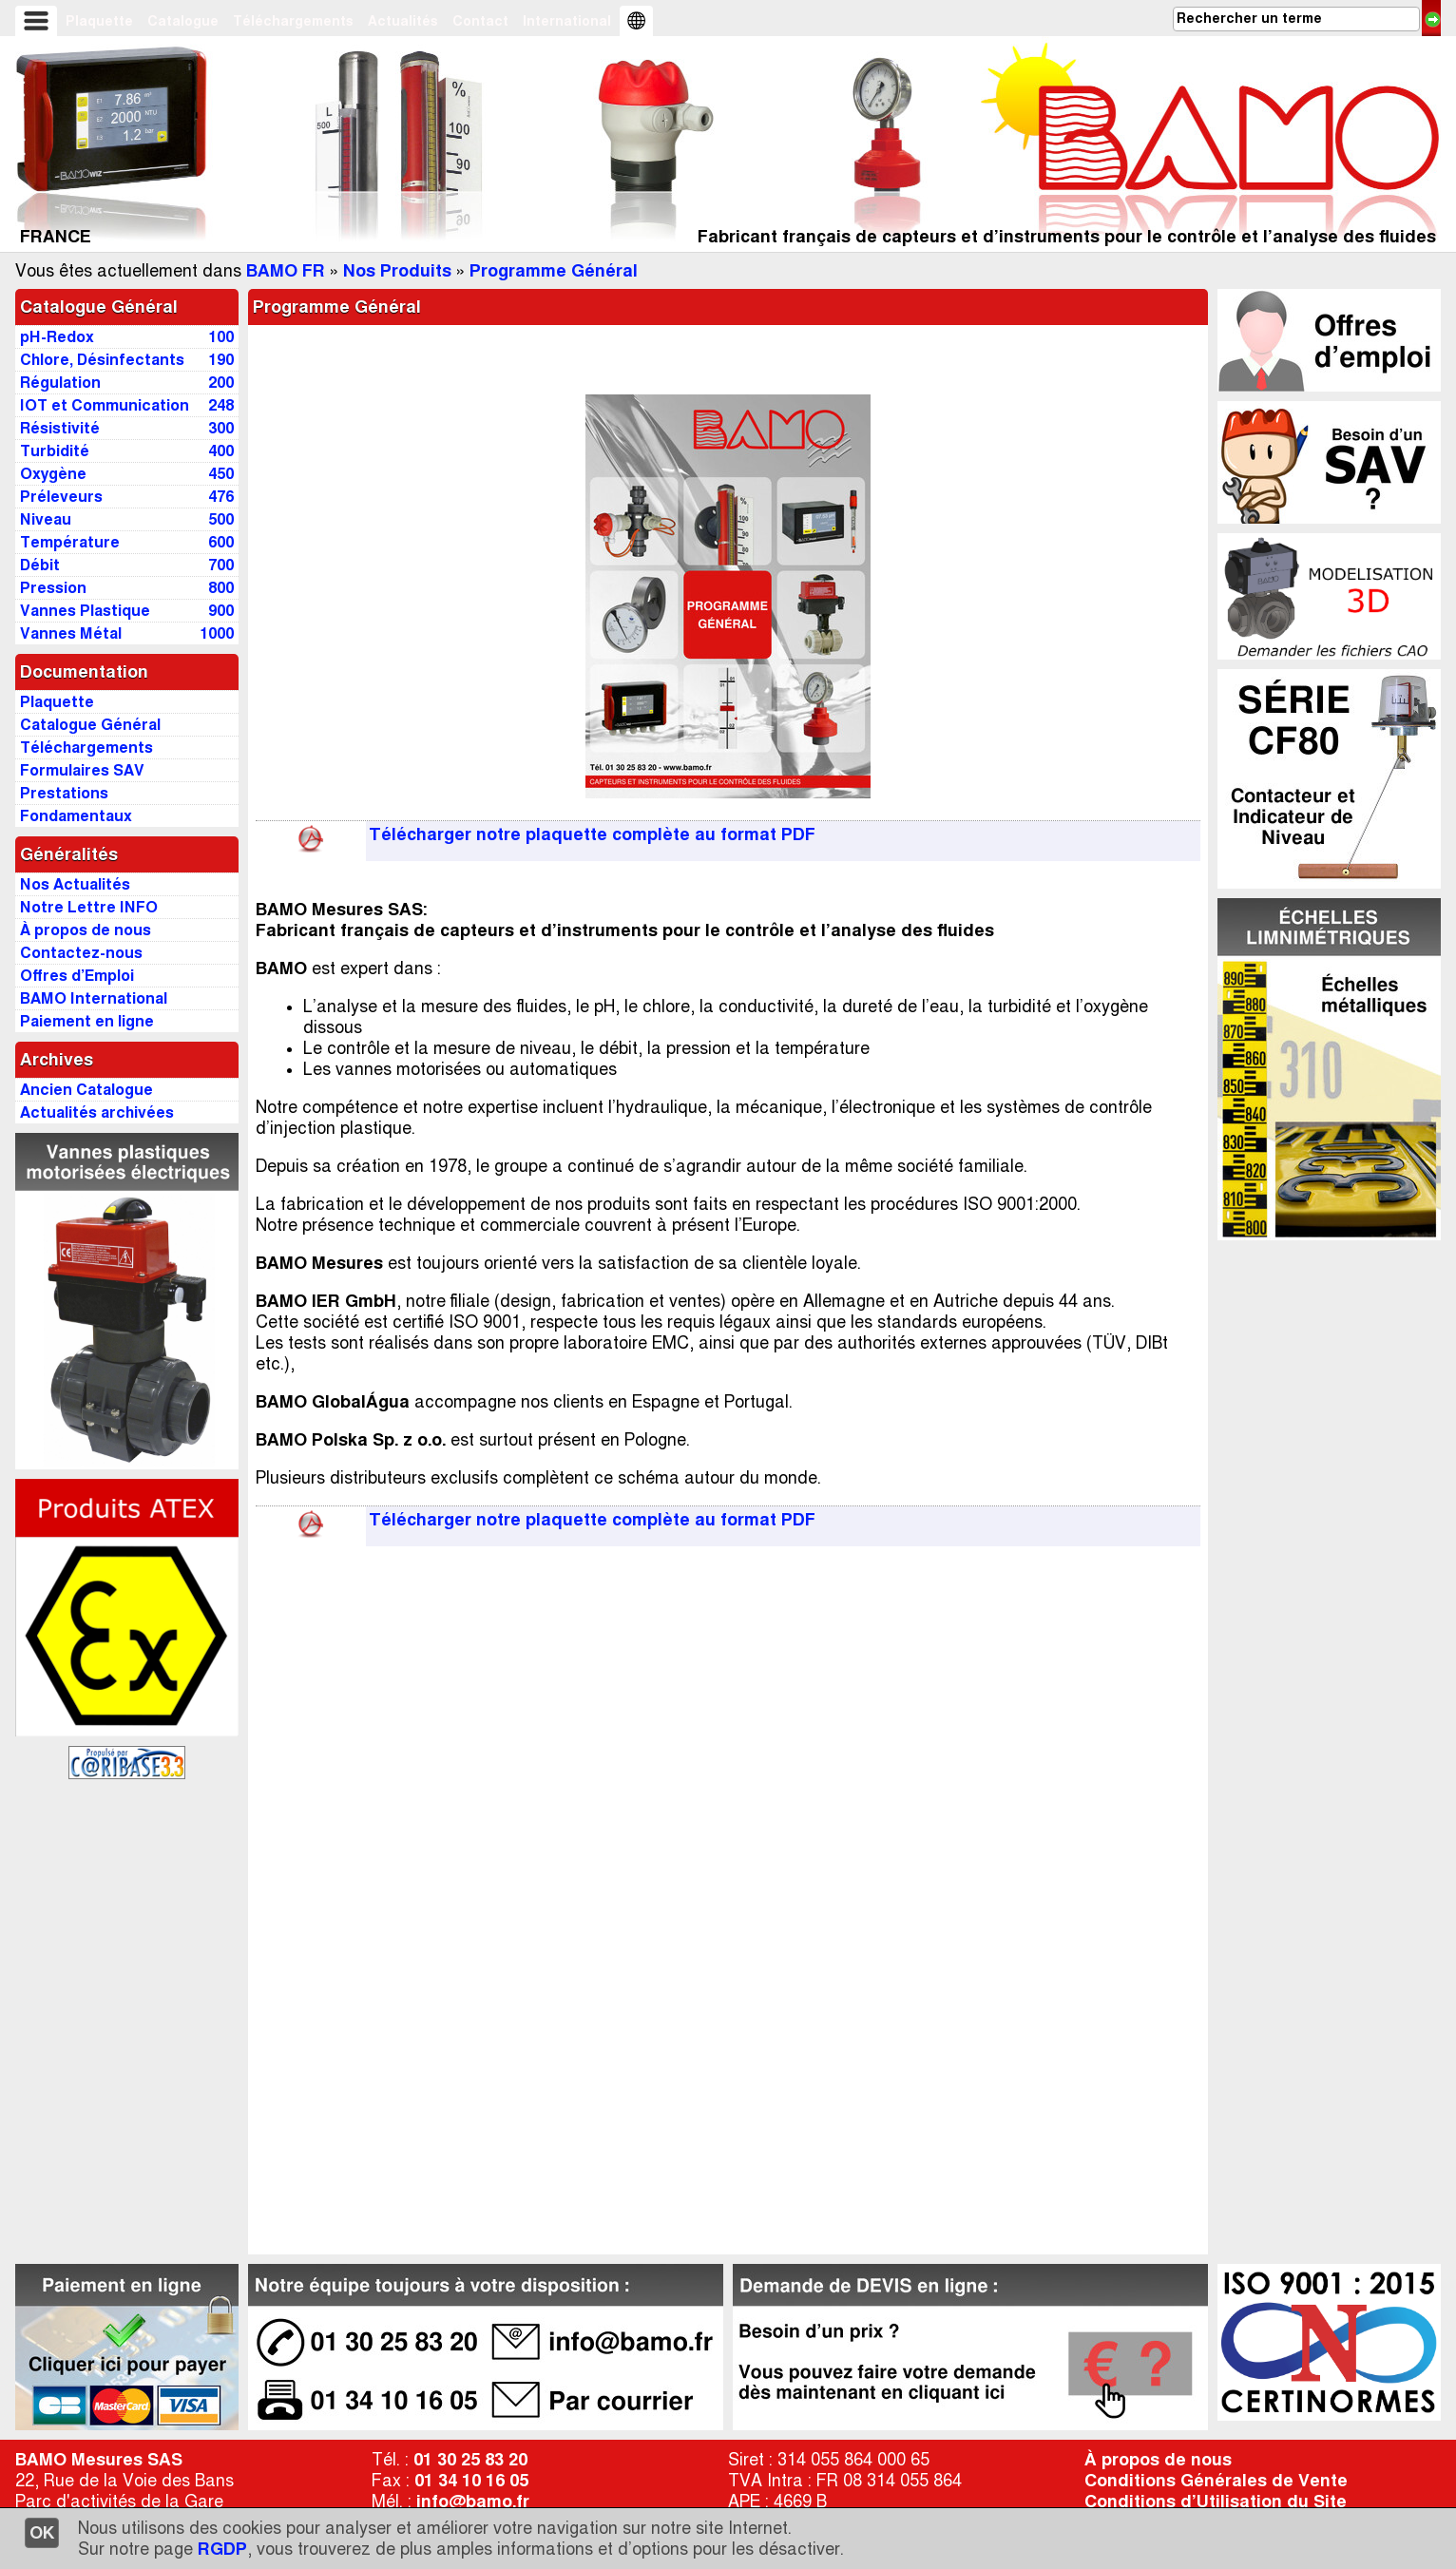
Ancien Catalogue (86, 1090)
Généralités (69, 854)
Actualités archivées (97, 1112)
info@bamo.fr (472, 2501)
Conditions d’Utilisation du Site (1215, 2501)
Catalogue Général (99, 306)
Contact (480, 21)
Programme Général (553, 270)
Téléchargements (293, 21)
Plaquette (99, 21)
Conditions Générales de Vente (1216, 2480)
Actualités (403, 21)
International (567, 21)
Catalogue (183, 21)
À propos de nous (1158, 2459)
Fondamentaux (76, 816)
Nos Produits (397, 270)
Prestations (64, 793)
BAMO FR (285, 270)
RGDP (222, 2549)
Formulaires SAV (82, 770)
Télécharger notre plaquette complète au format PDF (592, 834)
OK (41, 2532)
